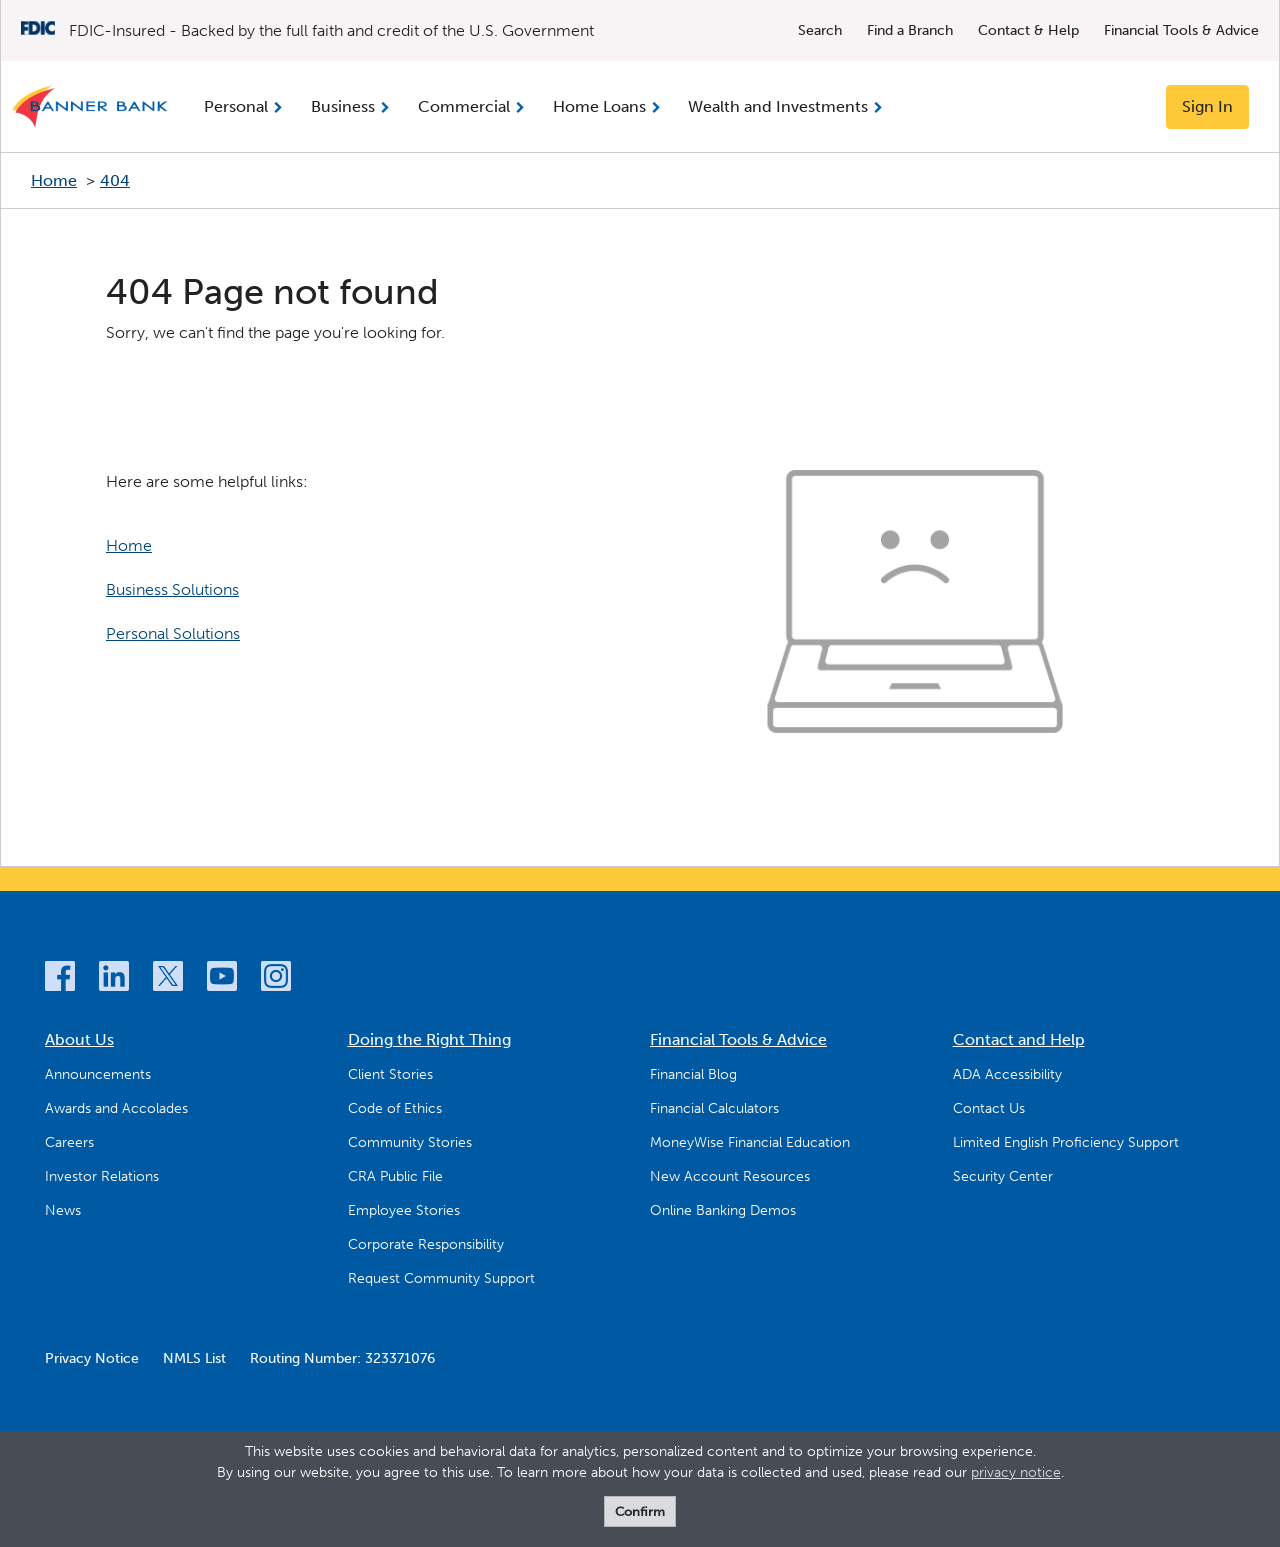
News (63, 1210)
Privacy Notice (92, 1358)
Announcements (98, 1074)
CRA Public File (395, 1176)
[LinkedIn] (114, 979)
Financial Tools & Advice (1181, 30)
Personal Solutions (173, 633)
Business (343, 106)
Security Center (1003, 1176)
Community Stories (410, 1142)
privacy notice (1016, 1472)
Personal (236, 106)
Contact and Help (1019, 1039)
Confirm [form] (640, 1511)
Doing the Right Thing (429, 1039)
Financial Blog (693, 1074)
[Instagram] (276, 979)
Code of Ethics (395, 1108)
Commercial (464, 106)
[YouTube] (222, 979)
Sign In (1207, 106)
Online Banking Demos (723, 1210)
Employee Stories (404, 1210)
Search (820, 30)
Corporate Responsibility (426, 1244)
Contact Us (989, 1108)
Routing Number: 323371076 (342, 1358)
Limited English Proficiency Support (1066, 1142)
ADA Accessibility (1007, 1074)
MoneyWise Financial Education (750, 1142)
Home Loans (599, 106)
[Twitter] (168, 979)
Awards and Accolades (116, 1108)
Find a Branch (910, 30)
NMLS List (194, 1358)
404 (115, 180)
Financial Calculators (714, 1108)
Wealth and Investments (778, 106)
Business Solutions (172, 589)
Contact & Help (1028, 30)
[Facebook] (60, 979)
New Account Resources (730, 1176)
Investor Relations (102, 1176)
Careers (69, 1142)
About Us (79, 1039)
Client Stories (390, 1074)
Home (54, 180)
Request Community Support (441, 1278)
